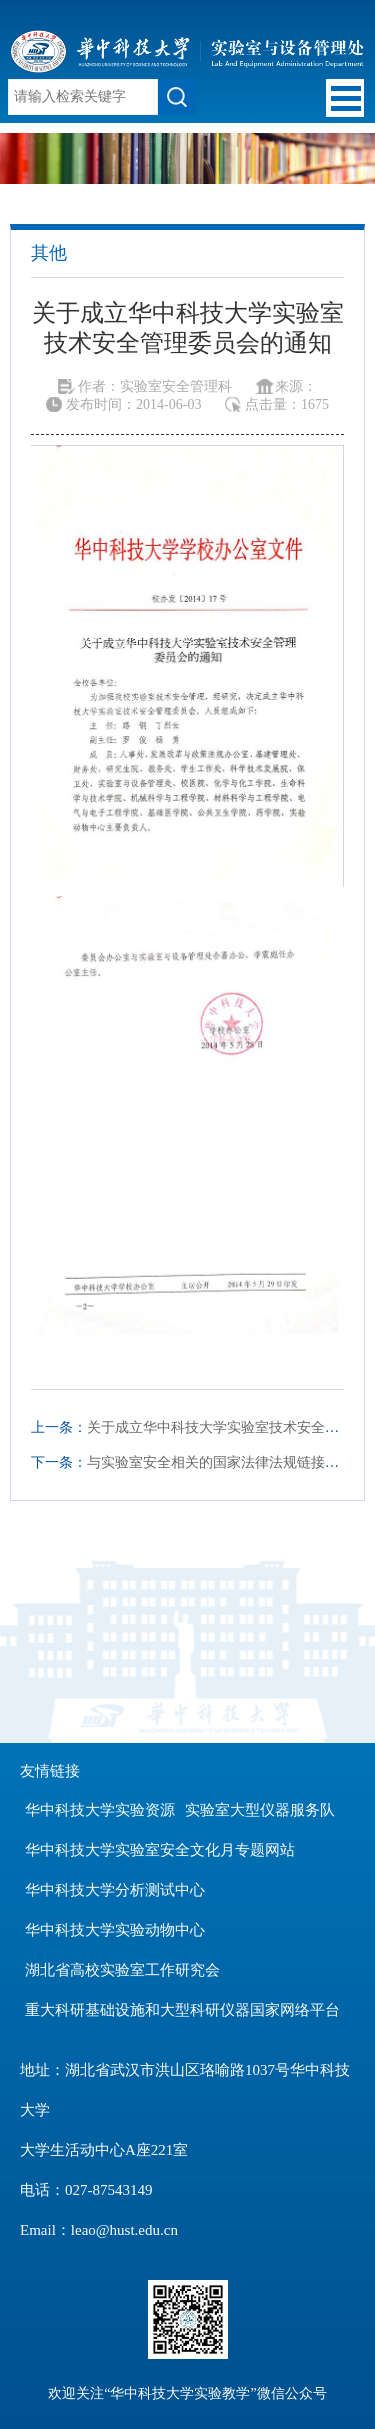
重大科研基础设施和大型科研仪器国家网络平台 (182, 2010)
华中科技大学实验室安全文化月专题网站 (160, 1850)
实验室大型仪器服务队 (260, 1810)
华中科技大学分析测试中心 (115, 1890)
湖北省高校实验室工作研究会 (122, 1970)
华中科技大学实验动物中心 (115, 1930)
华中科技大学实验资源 (100, 1810)
